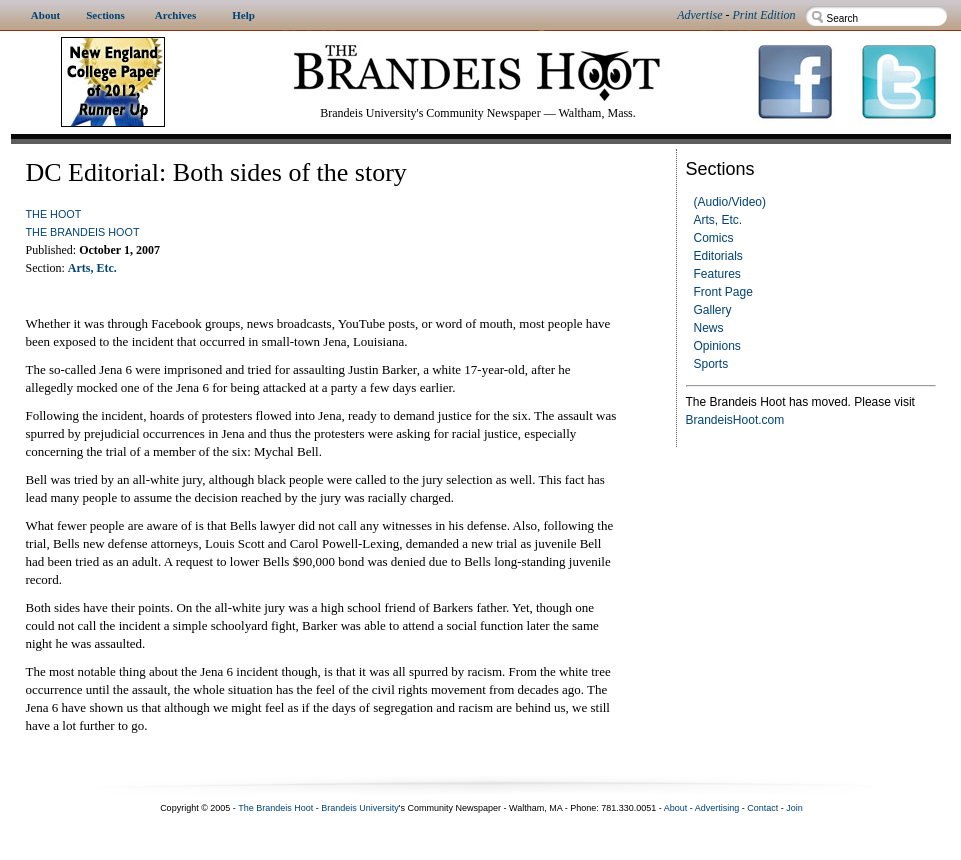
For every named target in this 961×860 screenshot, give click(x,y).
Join (794, 808)
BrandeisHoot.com (735, 420)
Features (717, 274)
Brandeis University (360, 808)
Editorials (718, 256)
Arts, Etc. (718, 220)
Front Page (723, 292)
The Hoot (54, 214)
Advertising (717, 808)
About (676, 808)
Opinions (717, 346)
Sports (711, 364)
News (709, 328)
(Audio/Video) (730, 202)
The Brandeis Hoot (83, 232)
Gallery (713, 310)
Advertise (699, 15)
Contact (762, 808)
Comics (714, 238)
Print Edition (764, 15)
